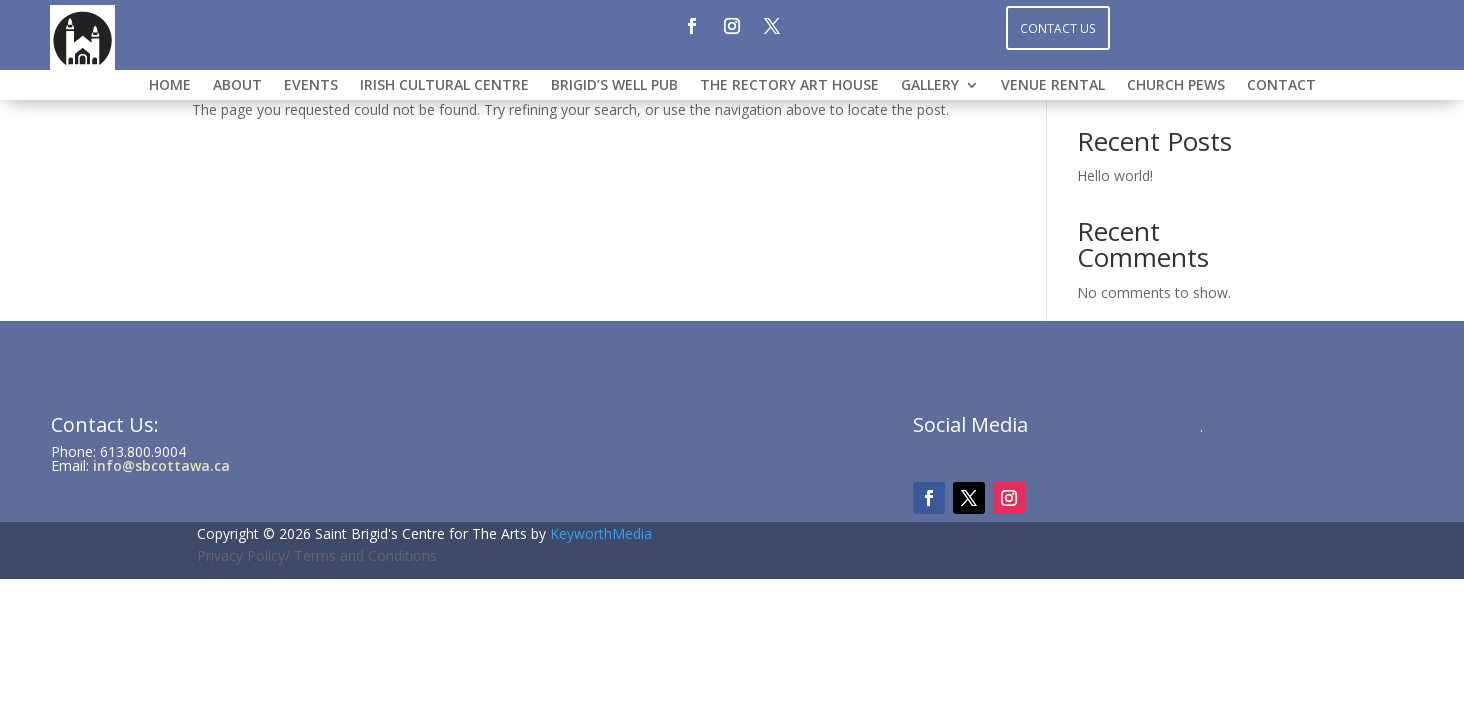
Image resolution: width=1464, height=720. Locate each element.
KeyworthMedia (601, 533)
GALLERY (930, 86)
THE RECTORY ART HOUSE (789, 86)
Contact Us (1057, 27)
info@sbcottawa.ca (161, 465)
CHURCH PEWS (1176, 86)
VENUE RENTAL (1053, 86)
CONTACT (1281, 86)
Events (311, 86)
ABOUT (237, 86)
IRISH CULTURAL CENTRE (444, 86)
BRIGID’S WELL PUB (614, 86)
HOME (170, 86)
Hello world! (1115, 175)
